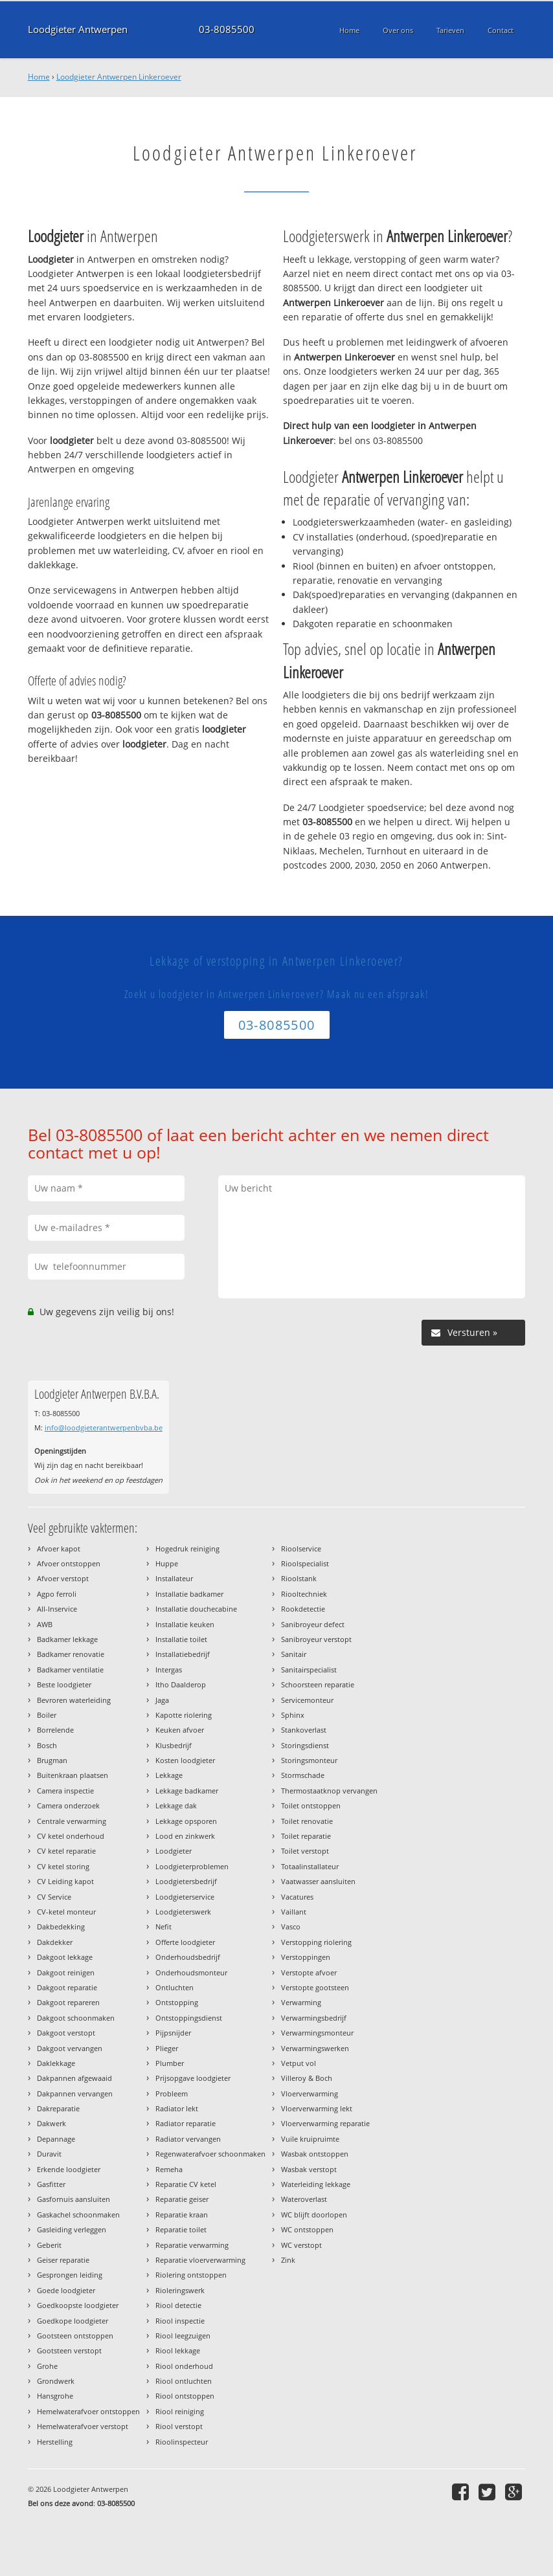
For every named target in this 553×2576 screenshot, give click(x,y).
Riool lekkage (177, 2350)
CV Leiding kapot (65, 1881)
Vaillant (293, 1911)
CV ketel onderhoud (70, 1836)
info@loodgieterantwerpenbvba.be (104, 1427)
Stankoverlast (303, 1730)
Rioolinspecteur (181, 2442)
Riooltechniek (304, 1594)
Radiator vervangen (188, 2139)
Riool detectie (178, 2305)
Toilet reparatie (306, 1836)
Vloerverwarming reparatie (325, 2123)
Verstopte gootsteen (315, 1987)
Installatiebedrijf (182, 1654)
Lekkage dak (176, 1805)
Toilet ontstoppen (311, 1805)
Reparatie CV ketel (185, 2184)
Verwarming (301, 2002)
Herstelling (55, 2442)
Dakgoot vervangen (69, 2048)
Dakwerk (51, 2123)
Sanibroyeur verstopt (316, 1639)
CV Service (54, 1897)
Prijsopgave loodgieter (193, 2078)
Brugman (52, 1760)
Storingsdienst (305, 1745)
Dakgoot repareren (68, 2002)
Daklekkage (56, 2063)
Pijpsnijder (173, 2032)
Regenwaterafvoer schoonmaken (210, 2154)
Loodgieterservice (184, 1897)
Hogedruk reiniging (187, 1548)
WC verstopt (301, 2245)
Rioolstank (299, 1578)
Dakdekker (55, 1942)
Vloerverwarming (309, 2093)
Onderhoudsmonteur (191, 1972)
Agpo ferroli (56, 1594)
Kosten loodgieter (185, 1760)
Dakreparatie (58, 2108)
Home (39, 76)
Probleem (171, 2093)
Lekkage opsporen (186, 1821)
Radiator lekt (176, 2108)
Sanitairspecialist (309, 1669)
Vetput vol (298, 2063)
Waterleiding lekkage (315, 2184)
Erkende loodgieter (68, 2169)
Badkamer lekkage (67, 1639)
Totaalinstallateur (310, 1866)
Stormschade (302, 1775)
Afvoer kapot (58, 1548)
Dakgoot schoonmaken (76, 2018)
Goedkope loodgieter (72, 2321)
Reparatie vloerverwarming (200, 2260)
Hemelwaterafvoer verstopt (82, 2426)
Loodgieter (173, 1851)
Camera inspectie (65, 1790)
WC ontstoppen (307, 2229)
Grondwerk (55, 2381)
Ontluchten (174, 1987)
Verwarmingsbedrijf (313, 2018)
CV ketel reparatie (66, 1851)
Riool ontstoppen (184, 2396)
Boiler (46, 1715)
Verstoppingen (305, 1957)
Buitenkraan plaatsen (72, 1775)
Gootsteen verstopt (69, 2350)
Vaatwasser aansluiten (318, 1881)
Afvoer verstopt (63, 1578)
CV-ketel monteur (66, 1911)
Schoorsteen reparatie (317, 1684)
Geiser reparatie (63, 2260)
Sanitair (293, 1654)
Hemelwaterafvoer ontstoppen (88, 2411)
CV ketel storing (63, 1866)
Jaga (162, 1700)
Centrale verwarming (71, 1821)
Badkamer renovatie (70, 1654)
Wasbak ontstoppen (314, 2154)
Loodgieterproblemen (192, 1866)
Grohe (47, 2366)
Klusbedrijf (173, 1745)
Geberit (49, 2245)
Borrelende (55, 1730)
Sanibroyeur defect (312, 1624)
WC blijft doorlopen (314, 2214)
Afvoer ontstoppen (68, 1563)
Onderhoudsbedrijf (187, 1957)
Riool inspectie (180, 2321)
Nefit (163, 1926)
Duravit (49, 2154)
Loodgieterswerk (183, 1911)
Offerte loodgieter (185, 1942)
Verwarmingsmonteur (317, 2032)
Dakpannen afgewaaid (74, 2078)
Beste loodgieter (64, 1684)
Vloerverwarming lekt (316, 2108)
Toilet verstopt (305, 1851)
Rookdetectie (303, 1609)
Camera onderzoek (68, 1805)
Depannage (56, 2139)
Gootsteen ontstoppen (75, 2335)
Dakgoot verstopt (66, 2032)
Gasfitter (51, 2184)
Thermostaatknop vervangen (329, 1790)
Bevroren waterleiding (74, 1700)
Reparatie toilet (181, 2229)
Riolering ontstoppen (191, 2275)
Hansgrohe (55, 2396)
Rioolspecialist (305, 1563)
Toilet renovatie (307, 1821)
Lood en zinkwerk (185, 1836)
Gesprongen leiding (69, 2275)
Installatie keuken (184, 1624)
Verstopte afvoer (309, 1972)
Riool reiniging (179, 2411)
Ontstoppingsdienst (188, 2018)
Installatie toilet (181, 1639)
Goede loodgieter (66, 2290)
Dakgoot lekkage (65, 1957)
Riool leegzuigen (182, 2335)
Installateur (174, 1578)
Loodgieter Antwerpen (78, 29)
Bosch (47, 1745)
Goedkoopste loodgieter (78, 2305)
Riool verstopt (179, 2426)
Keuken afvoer (179, 1730)
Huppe (166, 1563)
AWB (44, 1624)
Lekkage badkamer (186, 1790)
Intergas (168, 1669)
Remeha (169, 2169)
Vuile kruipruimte (310, 2139)
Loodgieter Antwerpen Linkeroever (118, 76)
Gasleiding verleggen (71, 2229)
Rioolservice (301, 1548)
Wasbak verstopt (309, 2169)
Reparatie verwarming (192, 2245)
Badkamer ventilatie (70, 1669)
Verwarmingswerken (315, 2048)
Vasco (290, 1926)
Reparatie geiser (182, 2199)
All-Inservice (57, 1609)
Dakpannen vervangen (75, 2093)
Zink (288, 2260)
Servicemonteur (307, 1700)
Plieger (166, 2048)
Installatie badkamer (189, 1594)
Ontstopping (176, 2002)
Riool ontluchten (183, 2381)
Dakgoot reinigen (66, 1972)
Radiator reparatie (185, 2123)
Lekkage (169, 1775)
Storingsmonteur (309, 1760)
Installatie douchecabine (196, 1609)
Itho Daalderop (180, 1684)
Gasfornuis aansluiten (73, 2199)
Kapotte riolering (183, 1715)
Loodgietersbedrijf (186, 1881)
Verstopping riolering (316, 1942)
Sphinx (292, 1715)
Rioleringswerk (180, 2290)
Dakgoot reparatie (67, 1987)
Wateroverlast (304, 2199)
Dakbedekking (61, 1926)
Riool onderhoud (184, 2366)
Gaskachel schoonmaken (78, 2214)
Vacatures (297, 1897)
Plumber (169, 2063)
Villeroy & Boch (306, 2078)
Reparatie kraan (181, 2214)
